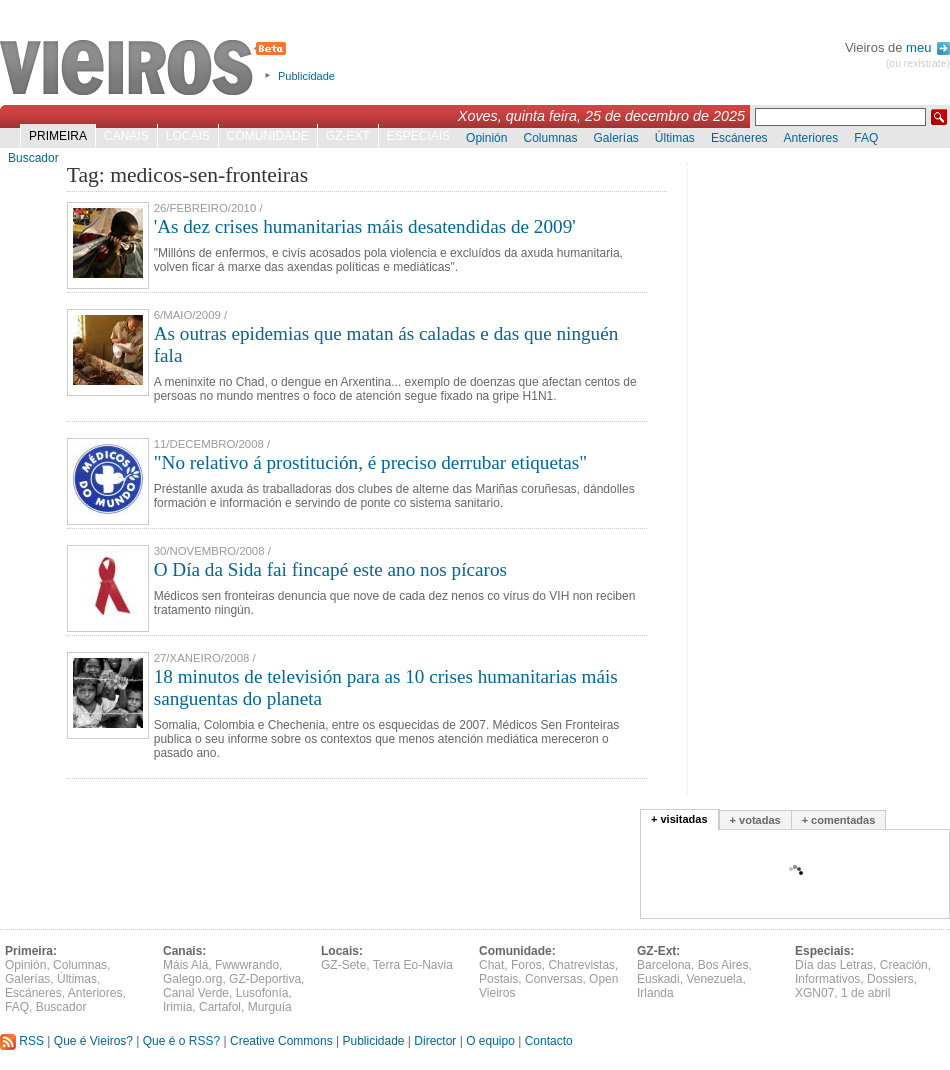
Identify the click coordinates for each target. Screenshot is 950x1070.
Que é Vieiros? (93, 1041)
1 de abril (865, 993)
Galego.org (192, 979)
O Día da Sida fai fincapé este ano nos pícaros (330, 569)
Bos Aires (723, 965)
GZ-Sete (343, 965)
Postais (498, 979)
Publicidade (306, 76)
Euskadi (658, 979)
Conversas (553, 979)
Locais (188, 136)
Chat (491, 965)
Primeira (58, 136)
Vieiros (146, 69)
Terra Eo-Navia (413, 965)
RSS (22, 1041)
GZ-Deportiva (265, 979)
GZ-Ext (348, 136)
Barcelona (664, 965)
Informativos (827, 979)
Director (435, 1041)
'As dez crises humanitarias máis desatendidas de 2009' (365, 226)
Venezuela (714, 979)
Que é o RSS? (181, 1041)
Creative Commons (281, 1041)
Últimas (675, 138)
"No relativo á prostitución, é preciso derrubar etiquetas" (370, 462)
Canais (126, 136)
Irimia (177, 1007)
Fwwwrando (247, 965)
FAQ (866, 138)
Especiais (418, 136)
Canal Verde (196, 993)
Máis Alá (185, 965)
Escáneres (739, 138)
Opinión (486, 138)
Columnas (550, 138)
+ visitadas (679, 819)
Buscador (33, 158)
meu (928, 47)
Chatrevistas (581, 965)
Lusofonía (262, 993)
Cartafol (220, 1007)
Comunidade (268, 136)
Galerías (616, 138)
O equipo (490, 1041)
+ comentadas (839, 820)
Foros (526, 965)
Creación (904, 965)
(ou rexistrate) (918, 63)
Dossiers (890, 979)
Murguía (270, 1007)
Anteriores (811, 138)
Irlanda (655, 993)
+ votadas (755, 820)
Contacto (549, 1041)
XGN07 (814, 993)
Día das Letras (834, 965)
